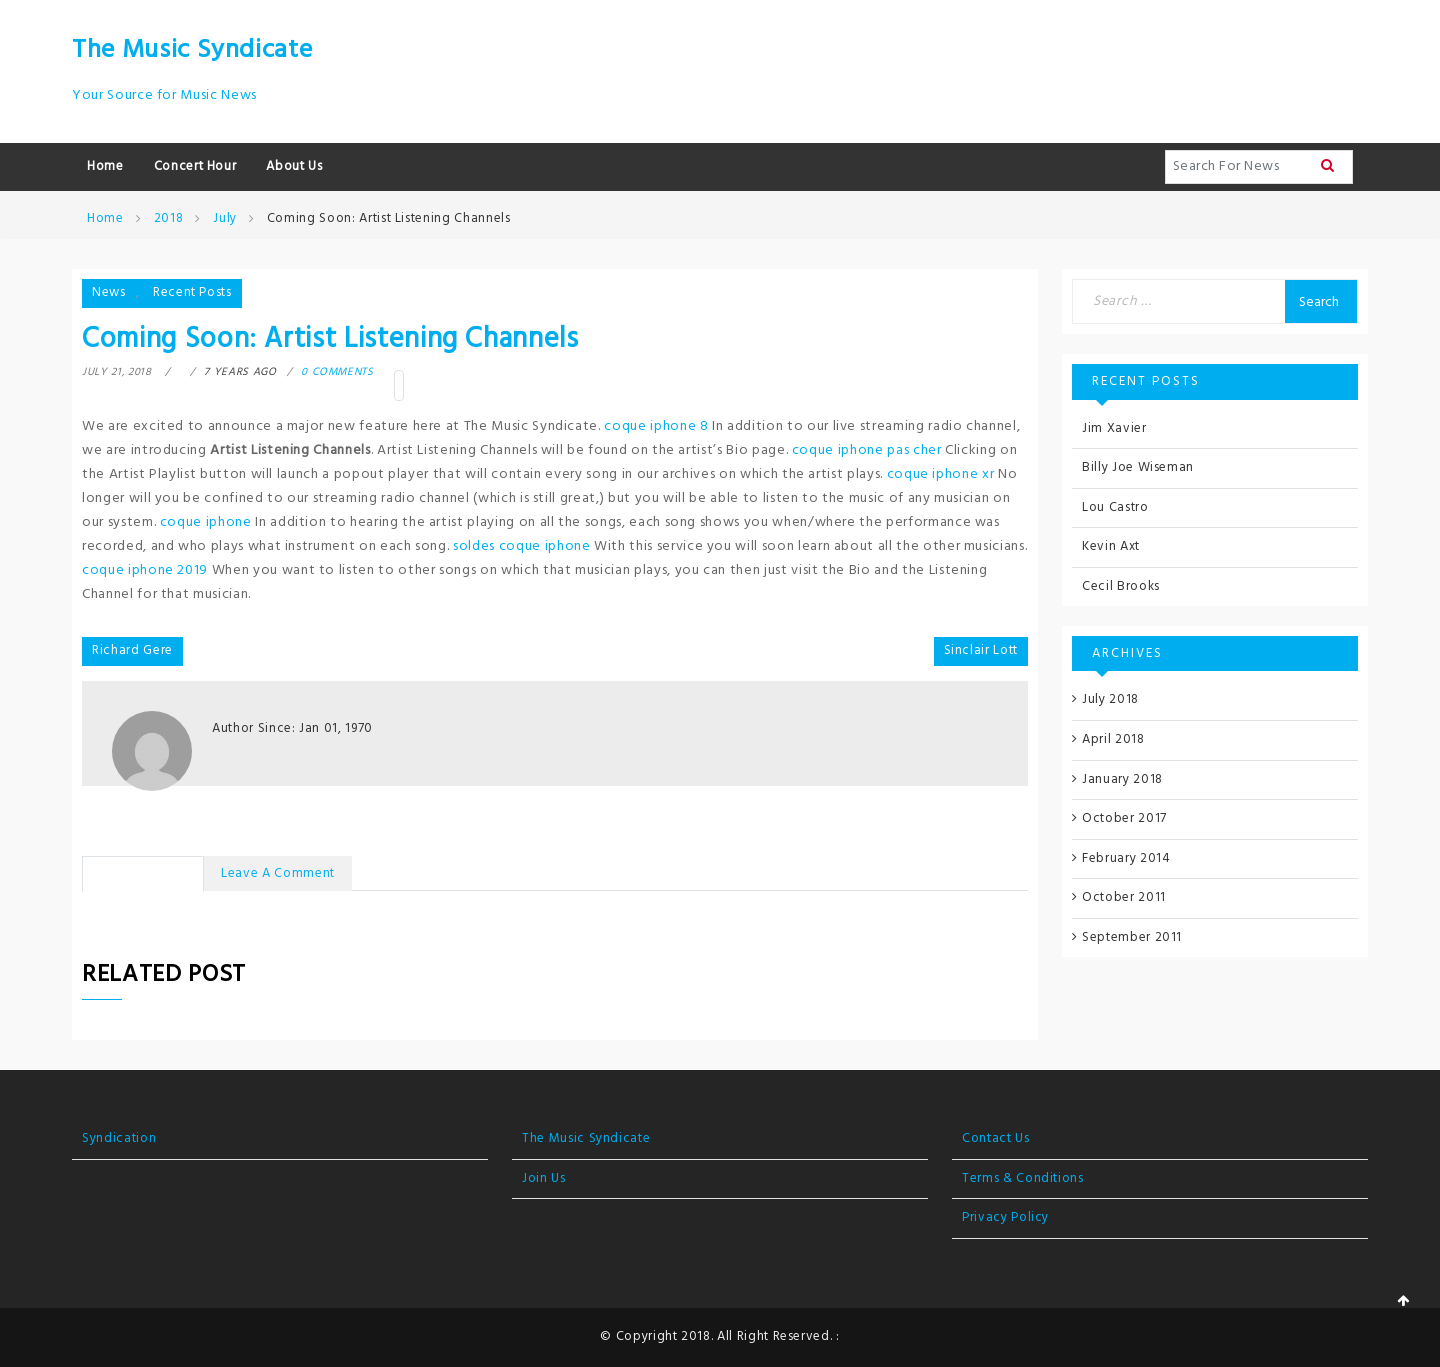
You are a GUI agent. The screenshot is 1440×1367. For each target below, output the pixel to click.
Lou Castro (1115, 507)
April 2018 (1113, 739)
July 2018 (1110, 699)
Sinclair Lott (981, 650)
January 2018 (1122, 779)
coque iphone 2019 (145, 570)
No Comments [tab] (143, 873)
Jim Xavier (1114, 428)
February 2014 (1126, 858)
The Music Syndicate (192, 50)
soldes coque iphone (521, 546)
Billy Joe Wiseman (1138, 467)
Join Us (544, 1178)
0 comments (337, 372)
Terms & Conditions (1023, 1178)
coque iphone (206, 522)
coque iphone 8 (656, 426)
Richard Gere (132, 650)
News (109, 292)
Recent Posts (192, 292)
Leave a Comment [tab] (278, 873)
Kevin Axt (1111, 546)
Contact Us (996, 1138)
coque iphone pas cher (867, 450)
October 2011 (1124, 897)
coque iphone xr (941, 474)
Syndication (119, 1138)
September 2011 (1132, 937)
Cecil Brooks (1121, 586)
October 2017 (1124, 818)
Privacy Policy (1005, 1217)
